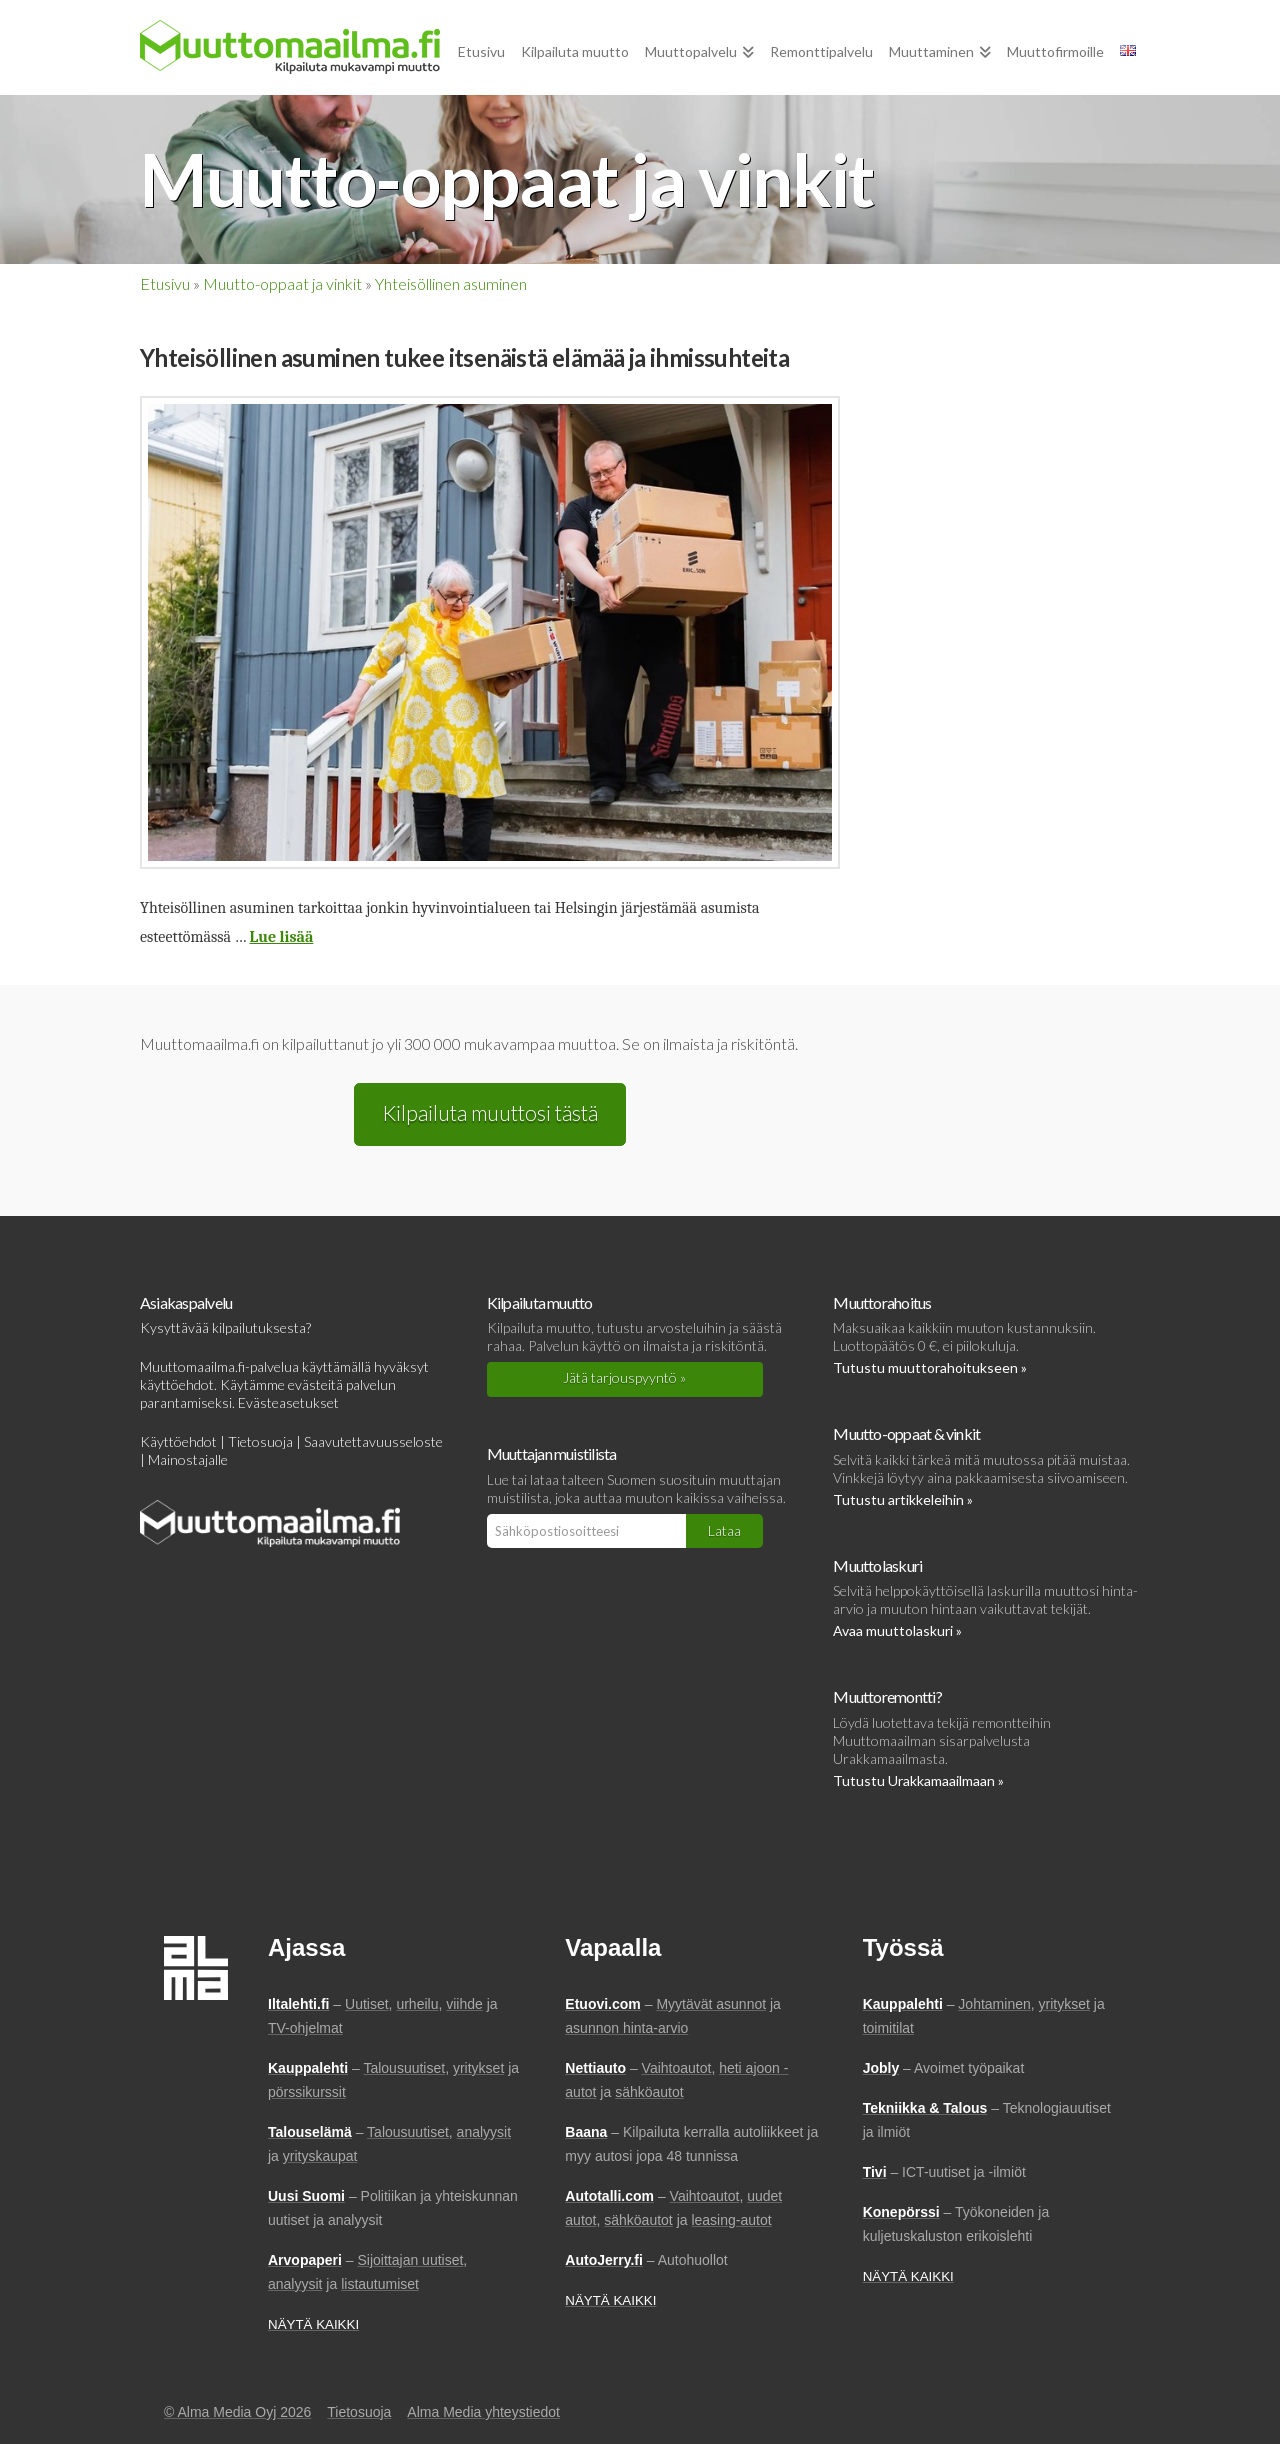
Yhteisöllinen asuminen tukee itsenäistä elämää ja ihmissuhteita (464, 357)
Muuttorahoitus (882, 1302)
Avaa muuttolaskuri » (897, 1630)
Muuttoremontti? (887, 1696)
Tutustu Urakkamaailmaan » (918, 1780)
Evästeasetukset (288, 1402)
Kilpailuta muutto (540, 1302)
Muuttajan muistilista (552, 1453)
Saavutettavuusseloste (373, 1441)
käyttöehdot (177, 1384)
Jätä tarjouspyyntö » (624, 1377)
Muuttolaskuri (877, 1565)
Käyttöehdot (178, 1441)
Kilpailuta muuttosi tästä (490, 1112)
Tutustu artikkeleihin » (903, 1499)
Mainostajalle (188, 1459)
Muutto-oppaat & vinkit (906, 1433)
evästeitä (315, 1384)
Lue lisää (282, 937)
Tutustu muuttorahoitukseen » (930, 1367)
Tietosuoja (260, 1441)
